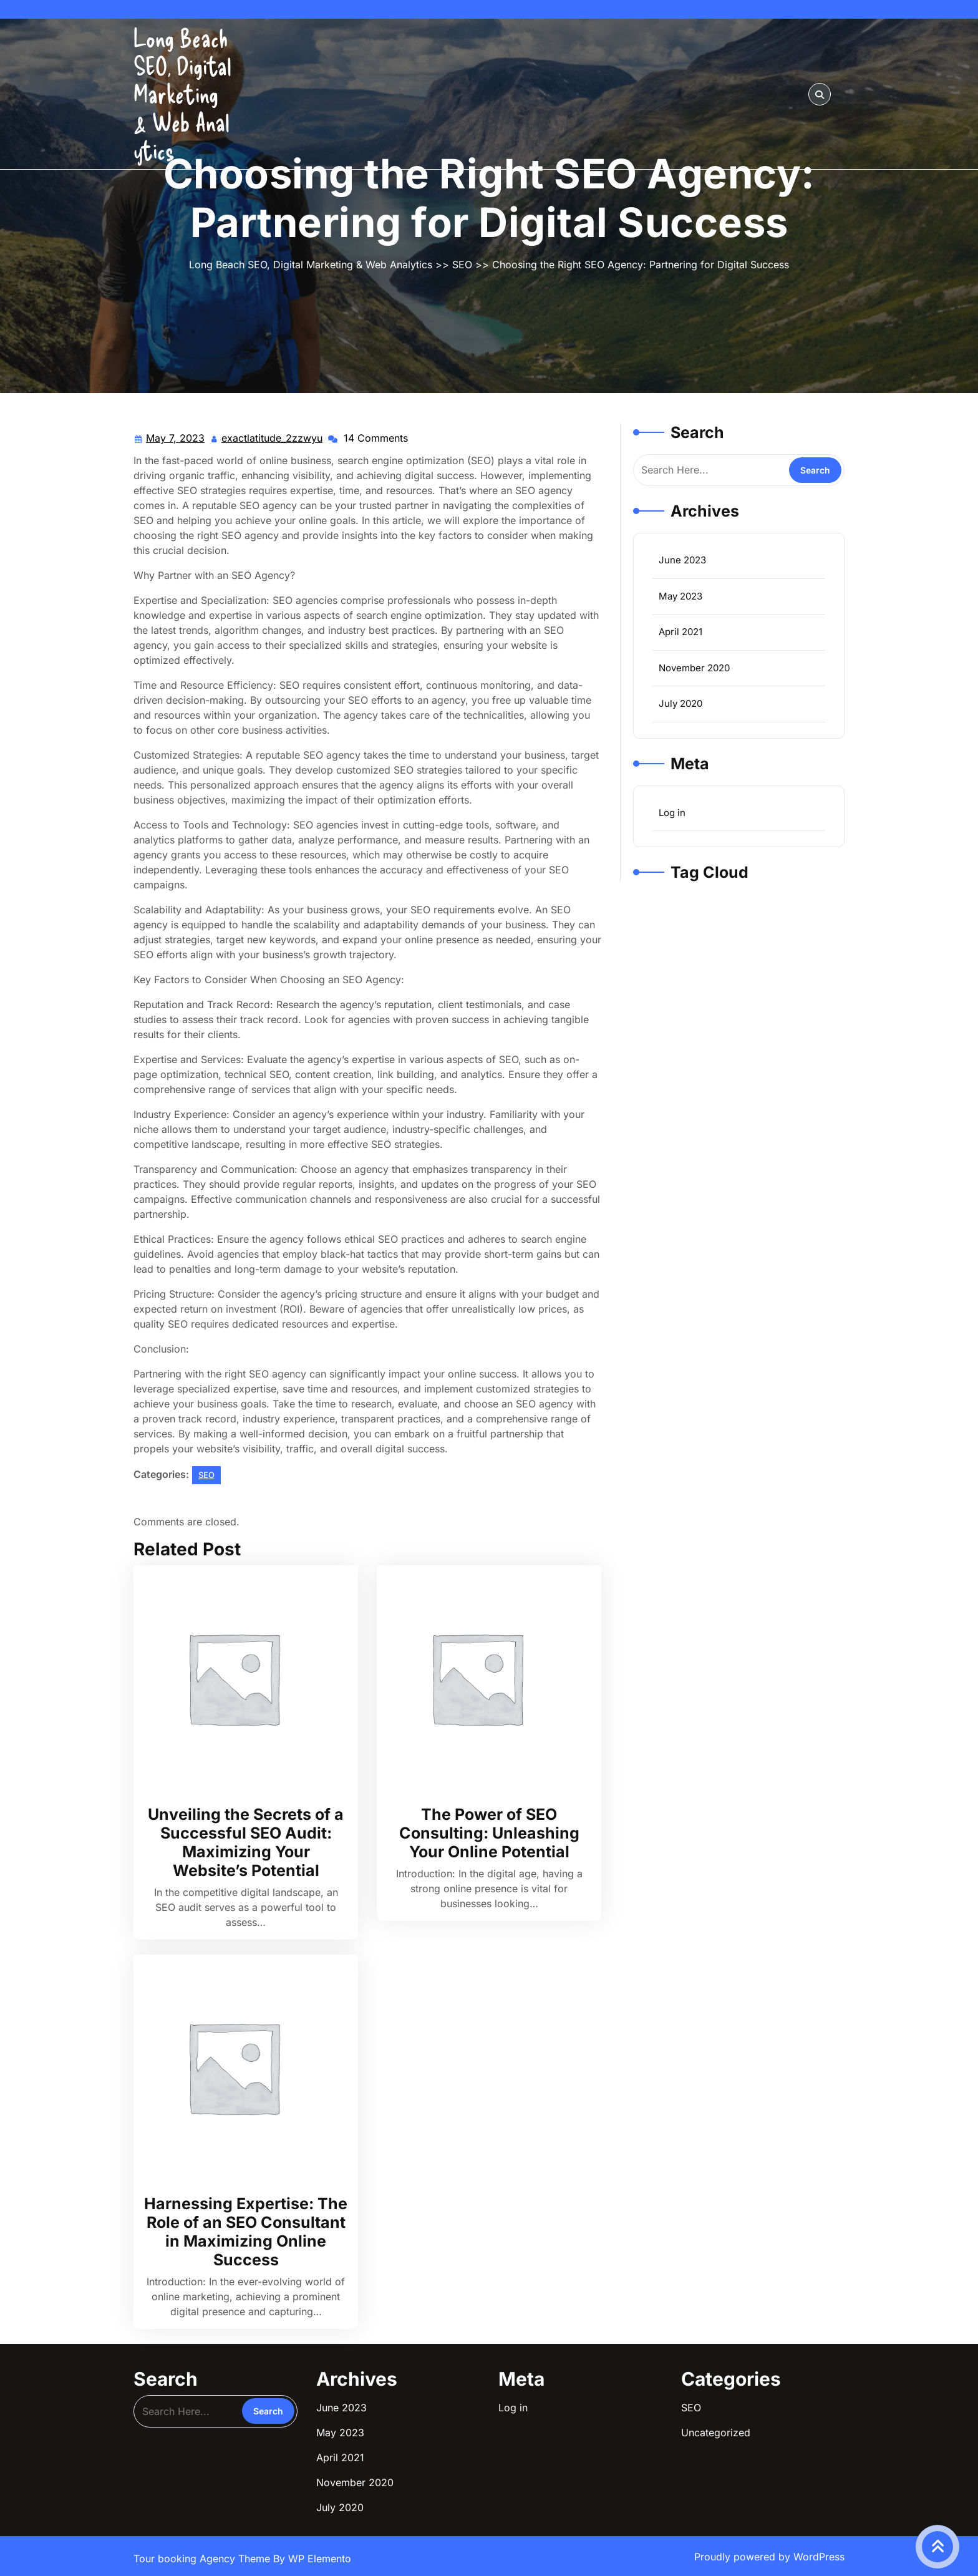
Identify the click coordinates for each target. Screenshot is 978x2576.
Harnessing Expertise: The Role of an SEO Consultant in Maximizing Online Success (245, 2231)
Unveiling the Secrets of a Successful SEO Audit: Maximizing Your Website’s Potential (246, 1842)
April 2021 (680, 632)
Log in (672, 813)
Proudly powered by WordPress (769, 2556)
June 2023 (682, 560)
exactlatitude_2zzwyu (272, 437)
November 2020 (694, 668)
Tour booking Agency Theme (203, 2558)
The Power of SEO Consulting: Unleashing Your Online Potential (489, 1833)
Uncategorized (715, 2432)
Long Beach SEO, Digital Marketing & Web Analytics (182, 93)
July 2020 (680, 703)
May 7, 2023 (176, 438)
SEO (462, 264)
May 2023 (680, 596)
